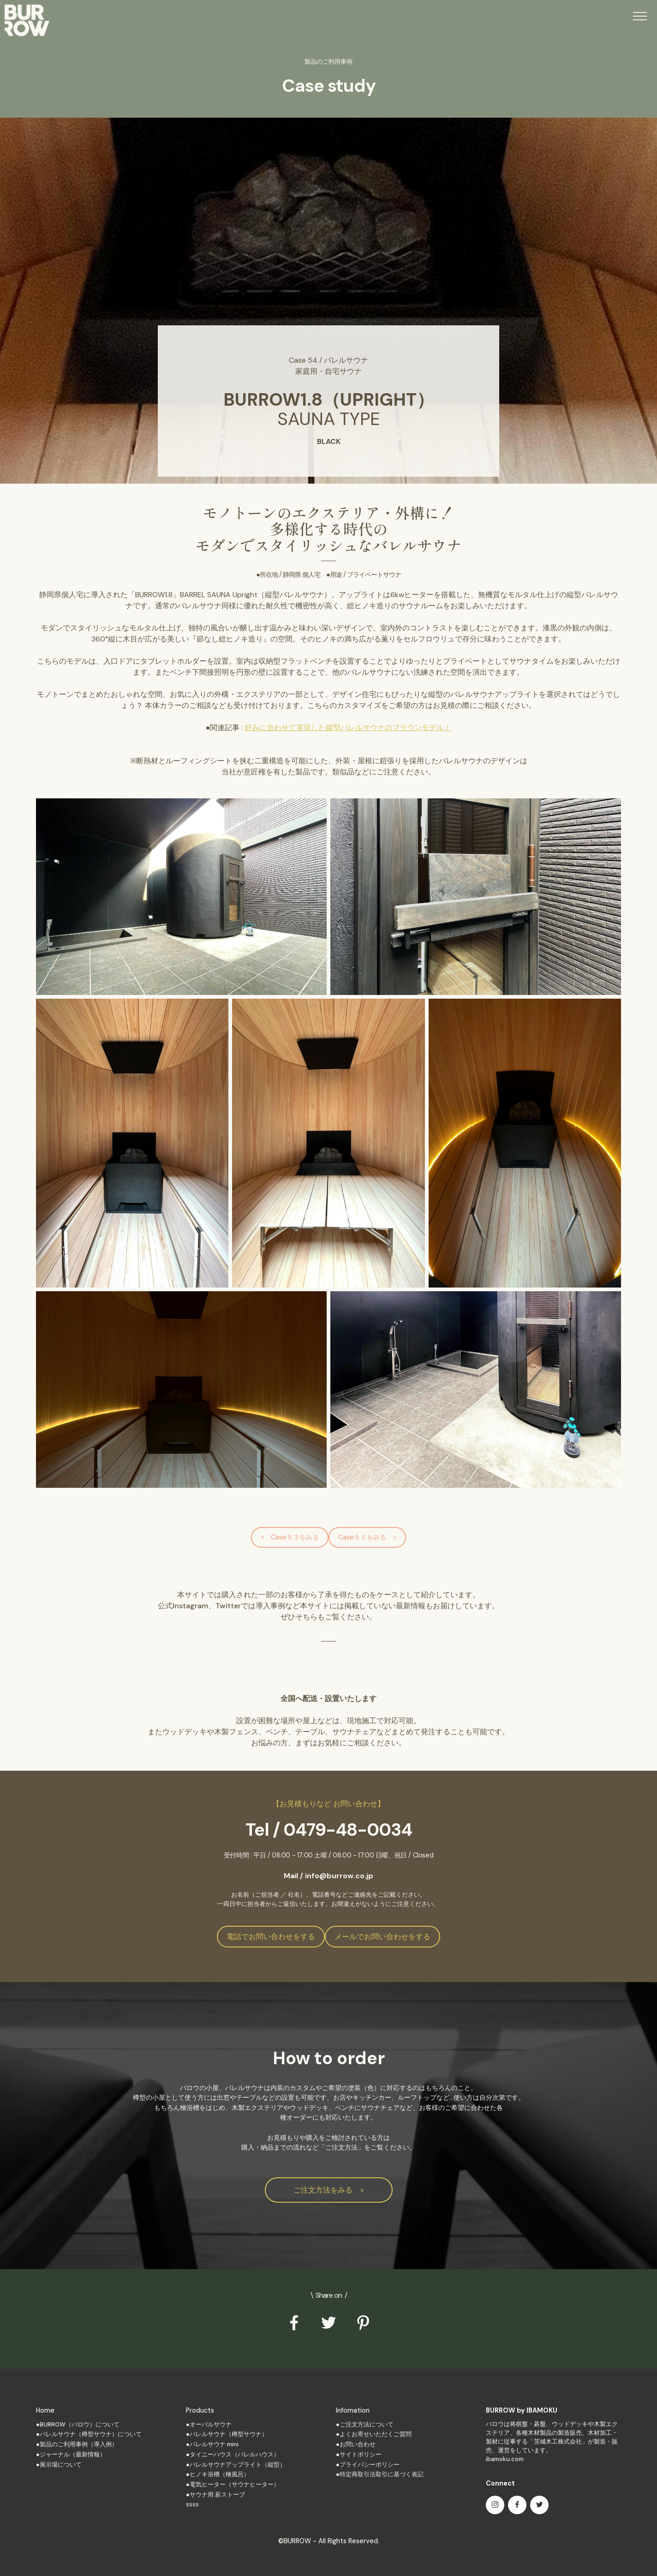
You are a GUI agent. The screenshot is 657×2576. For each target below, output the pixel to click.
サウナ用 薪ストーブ (217, 2494)
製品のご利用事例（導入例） (79, 2444)
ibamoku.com (505, 2459)
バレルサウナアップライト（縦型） (238, 2464)
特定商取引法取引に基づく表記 (382, 2474)
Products (200, 2410)
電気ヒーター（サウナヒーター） (235, 2484)
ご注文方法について (367, 2424)
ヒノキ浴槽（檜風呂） (220, 2474)
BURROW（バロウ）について (79, 2424)
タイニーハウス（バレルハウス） (235, 2454)
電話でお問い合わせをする (271, 1936)
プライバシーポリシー (370, 2464)
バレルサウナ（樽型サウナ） (229, 2434)
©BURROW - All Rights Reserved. (328, 2541)
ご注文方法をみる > (328, 2190)
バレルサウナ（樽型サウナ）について (91, 2434)
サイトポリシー (361, 2454)
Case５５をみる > (367, 1537)
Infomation (353, 2410)
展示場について (61, 2464)
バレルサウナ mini (214, 2444)
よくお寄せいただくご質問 (376, 2434)
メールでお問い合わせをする (382, 1936)
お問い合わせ (358, 2444)
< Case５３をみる (290, 1537)
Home (45, 2410)
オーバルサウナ (211, 2424)
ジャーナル (55, 2454)
